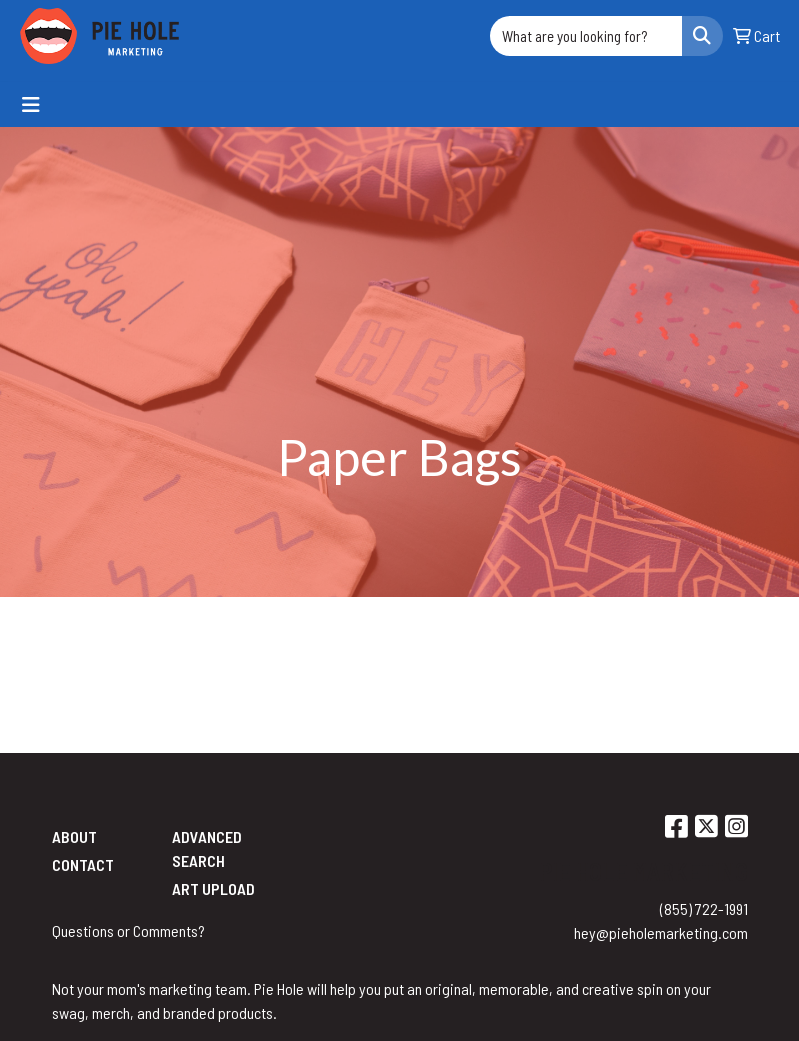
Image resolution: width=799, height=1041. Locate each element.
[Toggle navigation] (31, 104)
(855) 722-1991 (704, 908)
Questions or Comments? (128, 930)
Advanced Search (207, 848)
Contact (83, 864)
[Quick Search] (586, 36)
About (74, 836)
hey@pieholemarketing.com (661, 932)
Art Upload (213, 888)
